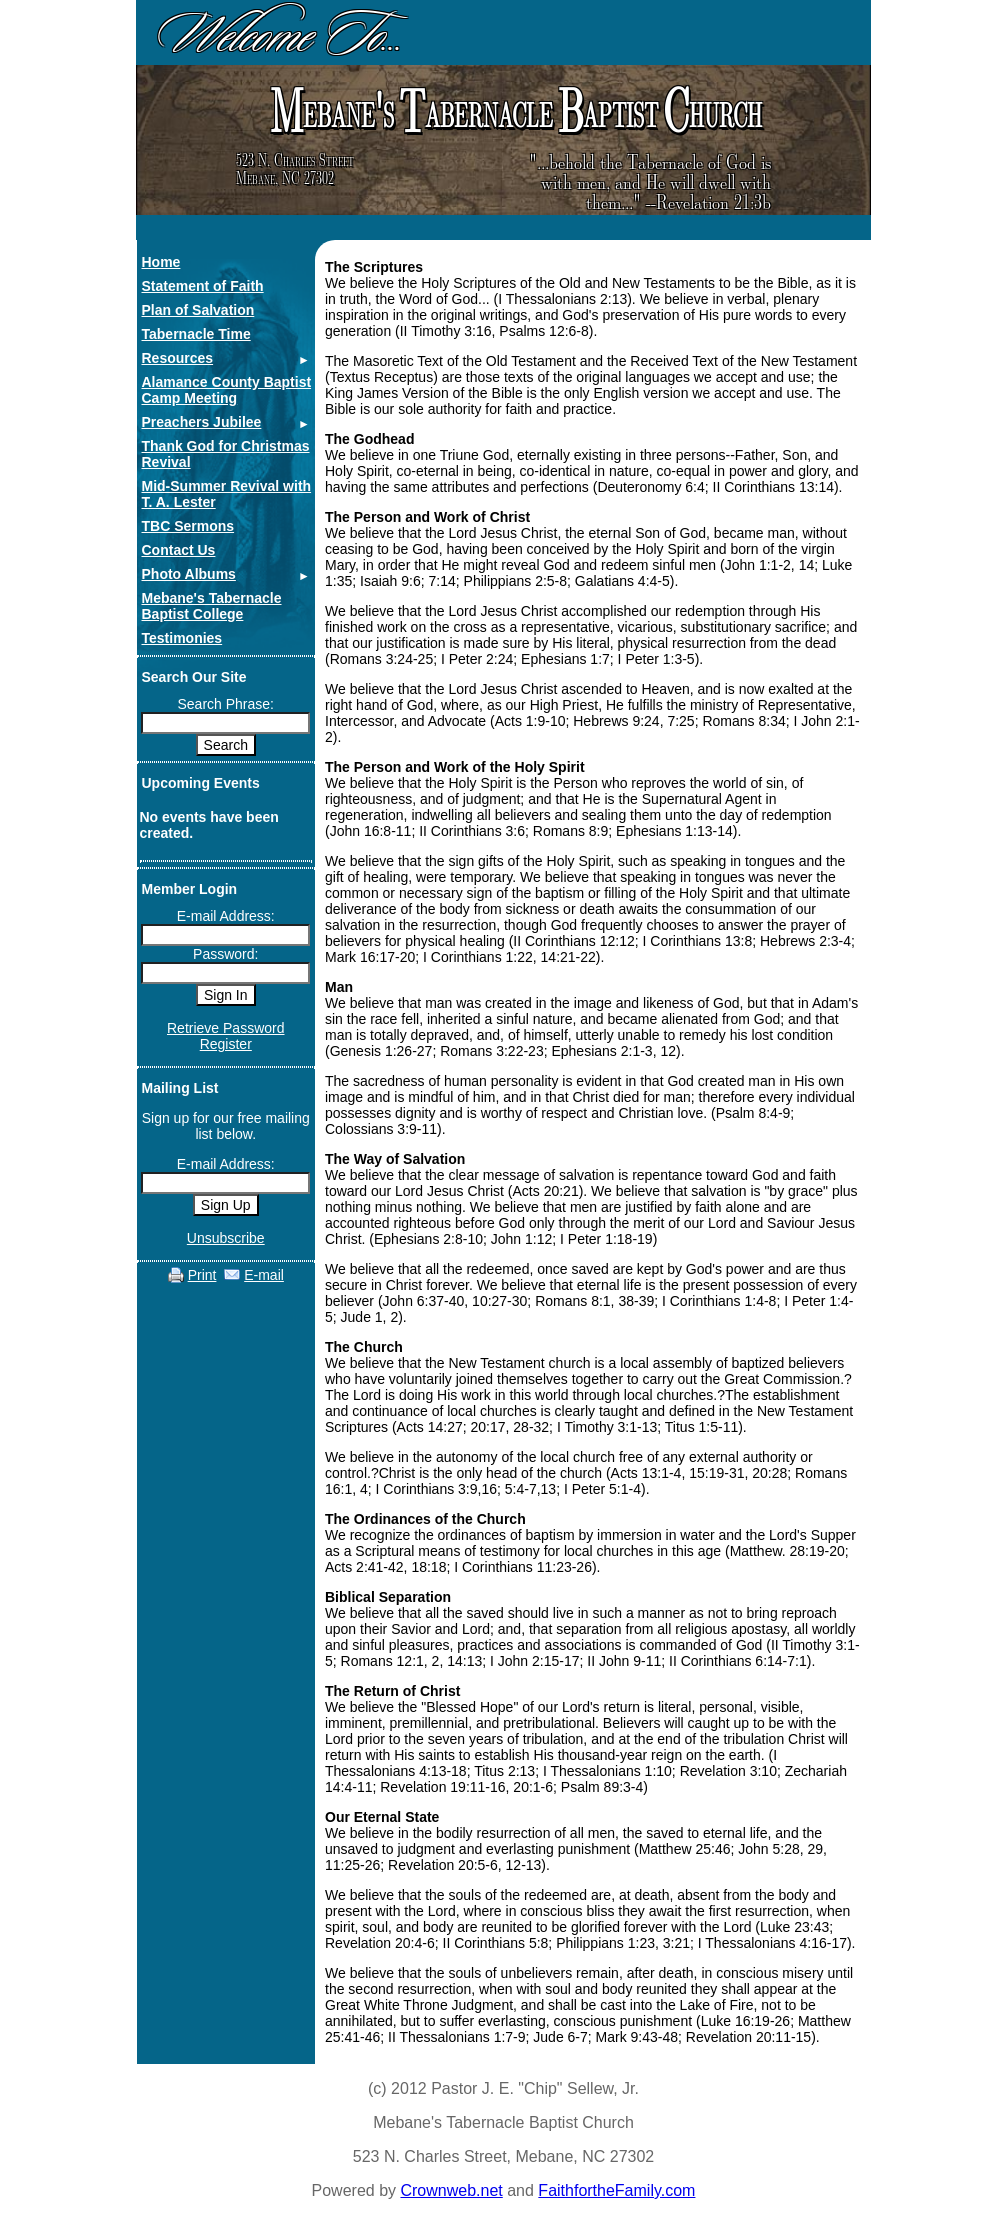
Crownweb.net (451, 2190)
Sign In (226, 995)
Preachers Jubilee (202, 422)
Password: (225, 954)
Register (226, 1044)
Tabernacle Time (196, 334)
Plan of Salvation (198, 310)
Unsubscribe (226, 1238)
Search (226, 745)
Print (202, 1275)
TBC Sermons (188, 526)
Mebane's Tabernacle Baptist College (212, 606)
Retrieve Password (226, 1028)
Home (161, 262)
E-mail (264, 1275)
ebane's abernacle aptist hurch (513, 111)
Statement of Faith (203, 286)
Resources (178, 358)
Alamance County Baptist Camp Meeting (227, 390)
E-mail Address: (226, 916)
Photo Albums (189, 574)
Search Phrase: (226, 704)
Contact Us (179, 550)
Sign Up (226, 1205)
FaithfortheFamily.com (616, 2190)
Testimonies (182, 638)
